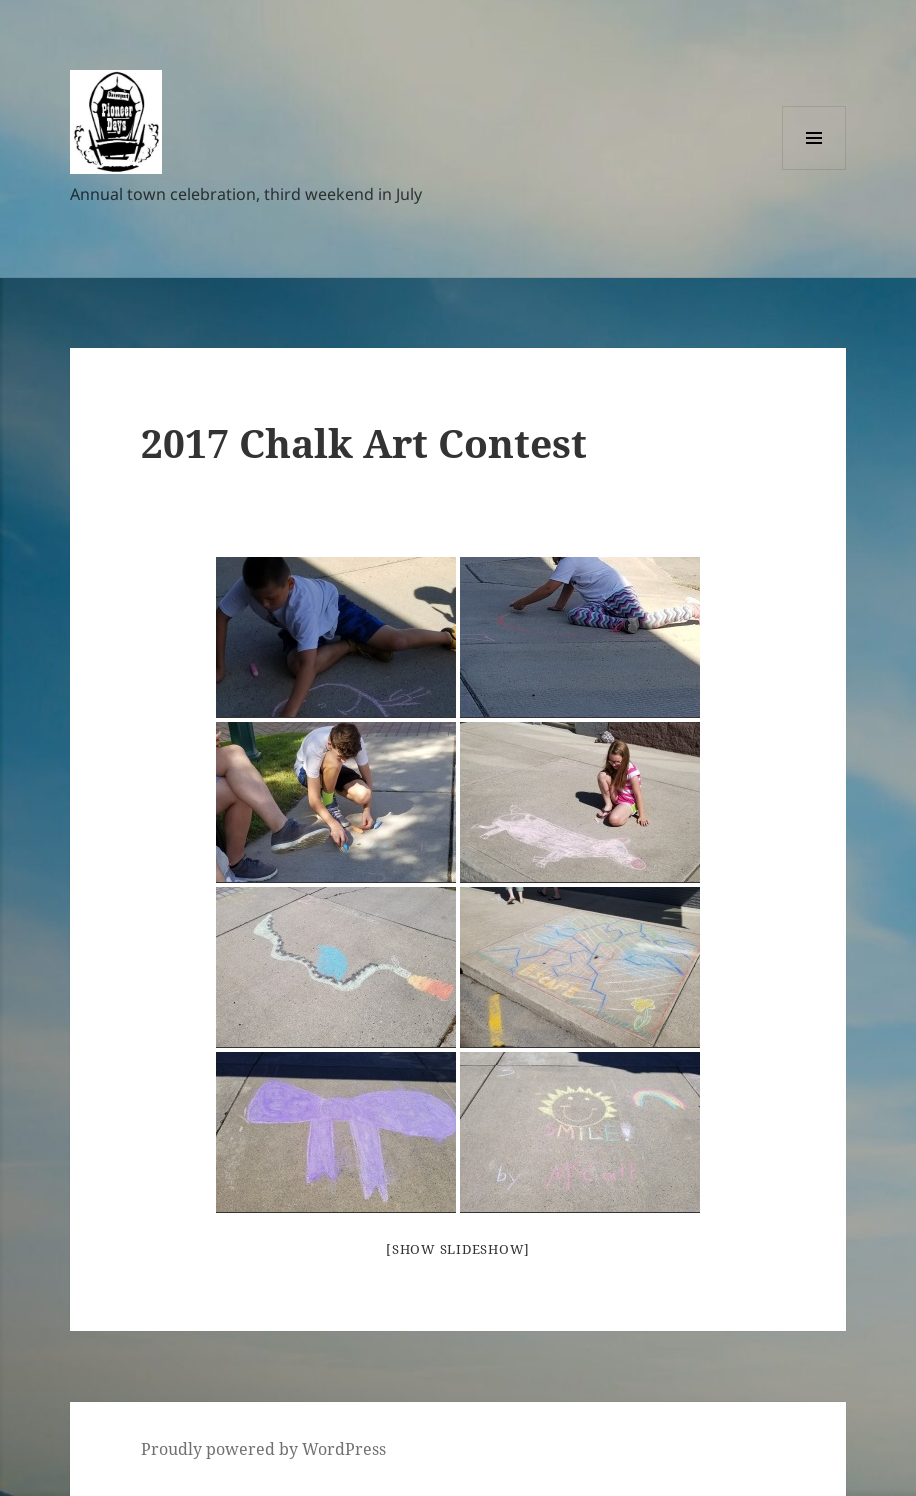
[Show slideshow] (458, 1249)
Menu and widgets (814, 169)
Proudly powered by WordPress (263, 1449)
